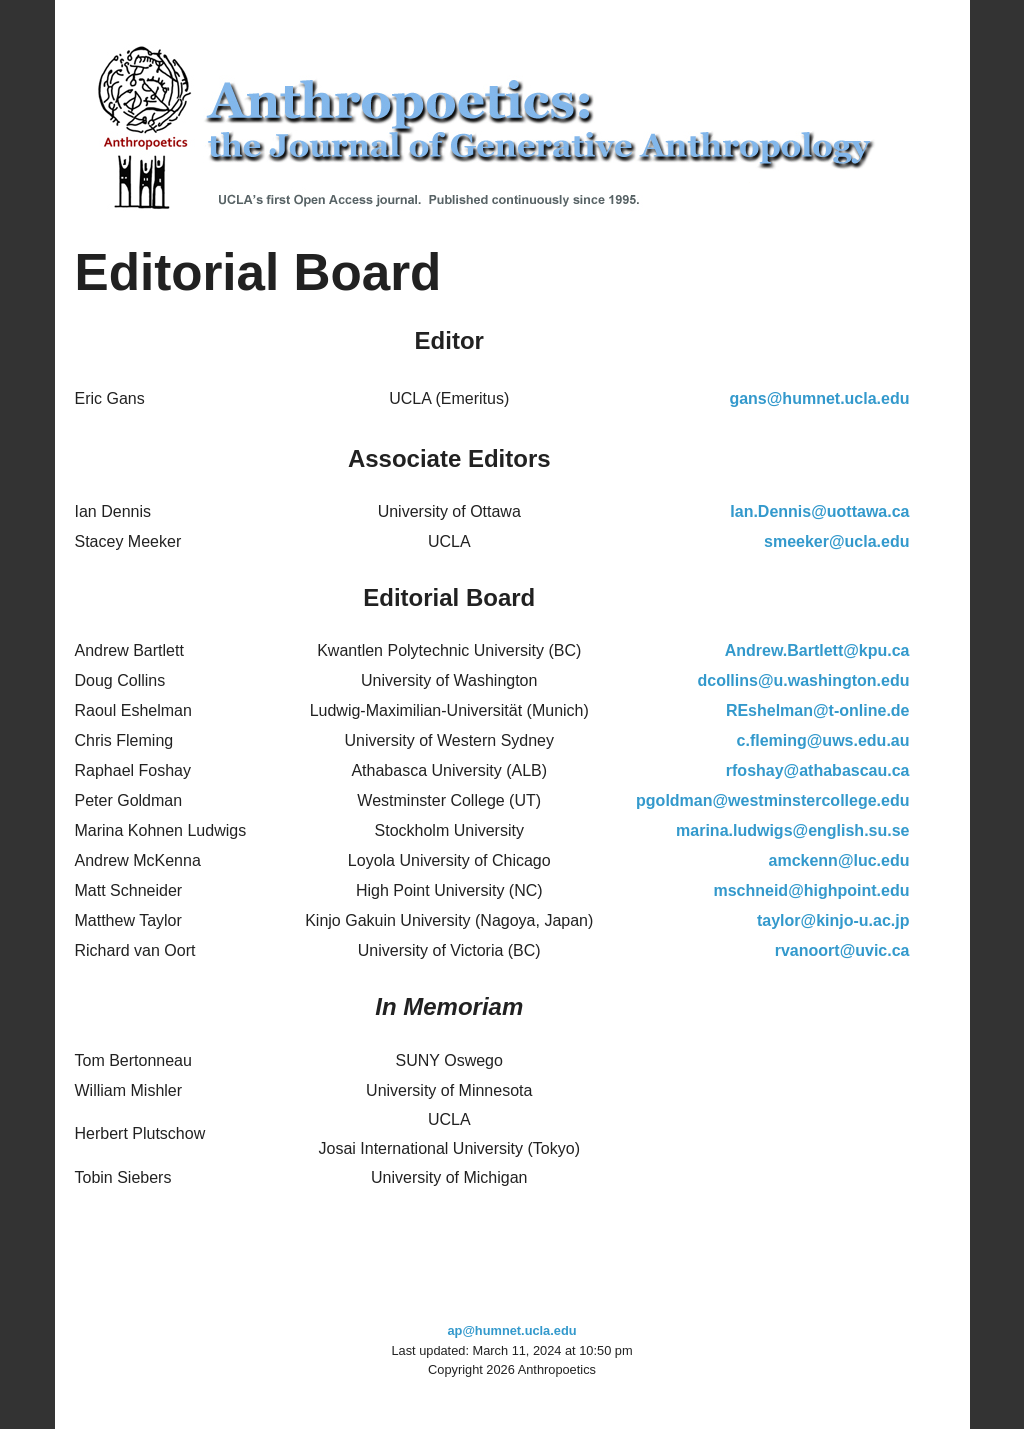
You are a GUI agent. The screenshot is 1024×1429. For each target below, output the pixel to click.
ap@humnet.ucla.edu (511, 1330)
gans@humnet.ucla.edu (819, 398)
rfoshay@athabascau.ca (818, 770)
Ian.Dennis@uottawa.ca (819, 511)
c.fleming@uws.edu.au (823, 740)
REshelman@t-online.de (818, 710)
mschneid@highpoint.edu (811, 890)
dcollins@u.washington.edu (803, 680)
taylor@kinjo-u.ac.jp (833, 920)
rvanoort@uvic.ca (842, 950)
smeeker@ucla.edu (836, 541)
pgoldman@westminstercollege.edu (772, 800)
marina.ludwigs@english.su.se (792, 830)
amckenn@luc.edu (839, 860)
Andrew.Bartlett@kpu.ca (817, 650)
